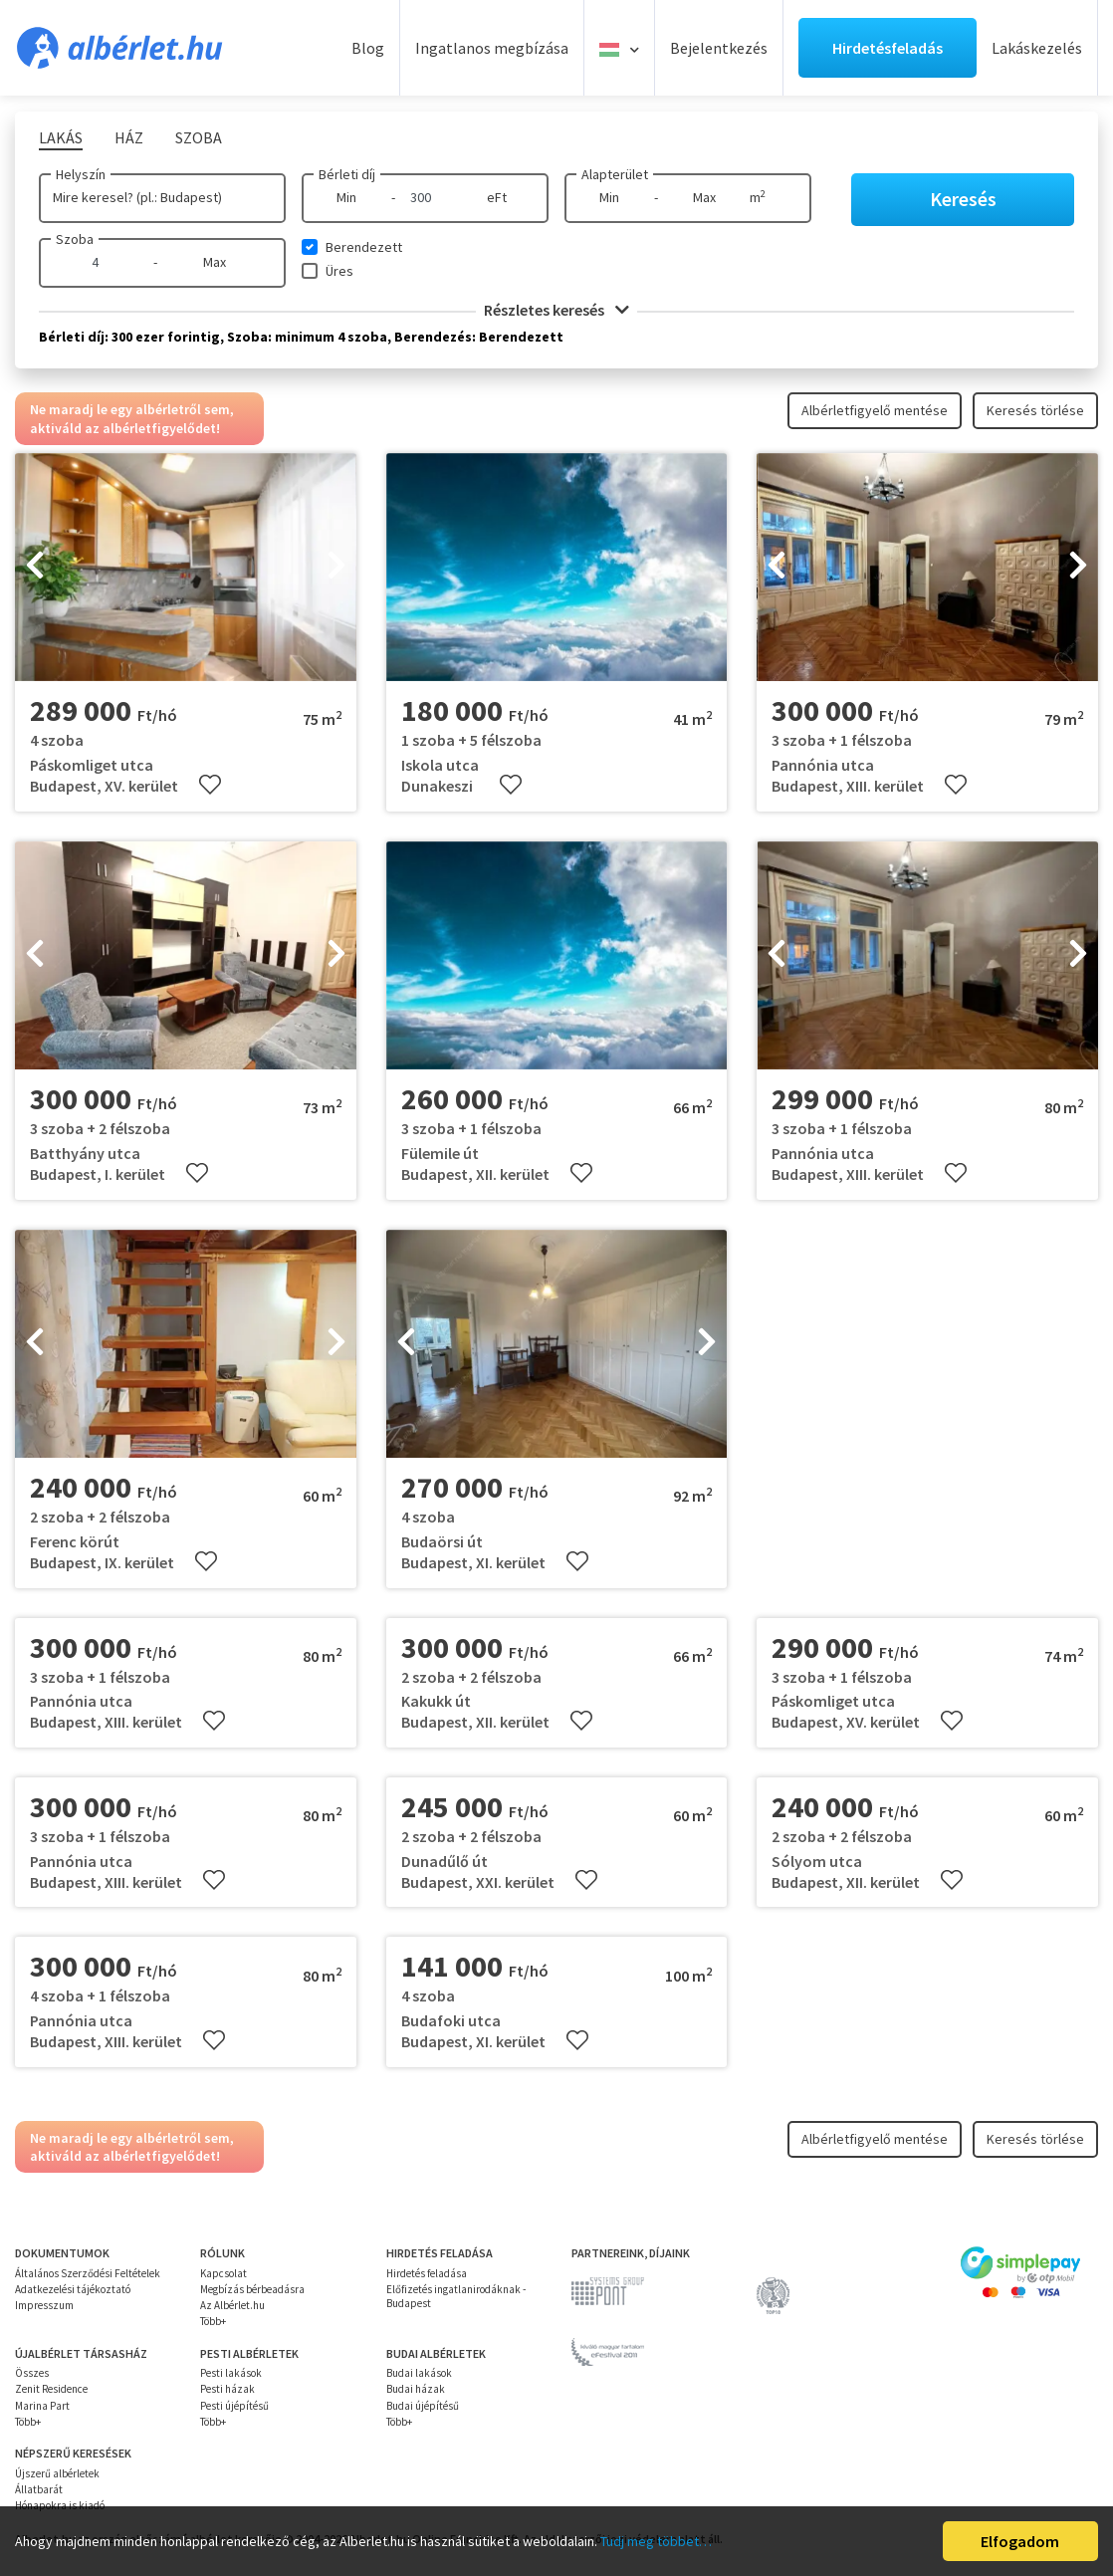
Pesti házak (227, 2389)
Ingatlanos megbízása (491, 48)
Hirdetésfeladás (887, 48)
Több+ (213, 2321)
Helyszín (81, 174)
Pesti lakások (231, 2373)
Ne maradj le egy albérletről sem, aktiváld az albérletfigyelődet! (132, 418)
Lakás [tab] (61, 137)
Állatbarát (39, 2489)
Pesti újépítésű (234, 2406)
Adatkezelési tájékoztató (72, 2289)
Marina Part (42, 2406)
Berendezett (364, 247)
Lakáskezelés (1037, 48)
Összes (32, 2373)
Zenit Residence (51, 2389)
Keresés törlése (1035, 410)
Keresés (963, 198)
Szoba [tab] (198, 137)
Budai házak (415, 2389)
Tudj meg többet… (656, 2541)
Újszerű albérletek (57, 2473)
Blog (367, 48)
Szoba (75, 239)
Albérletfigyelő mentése (874, 410)
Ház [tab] (128, 137)
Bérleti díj (347, 174)
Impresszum (44, 2305)
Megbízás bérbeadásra (252, 2289)
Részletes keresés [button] (556, 310)
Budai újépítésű (422, 2406)
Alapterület (614, 174)
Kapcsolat (223, 2273)
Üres (339, 271)
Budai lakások (419, 2373)
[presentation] (35, 567)
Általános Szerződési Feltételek (87, 2273)
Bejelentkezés (719, 48)
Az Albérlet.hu (232, 2305)
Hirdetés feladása (426, 2273)
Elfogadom (1020, 2541)
